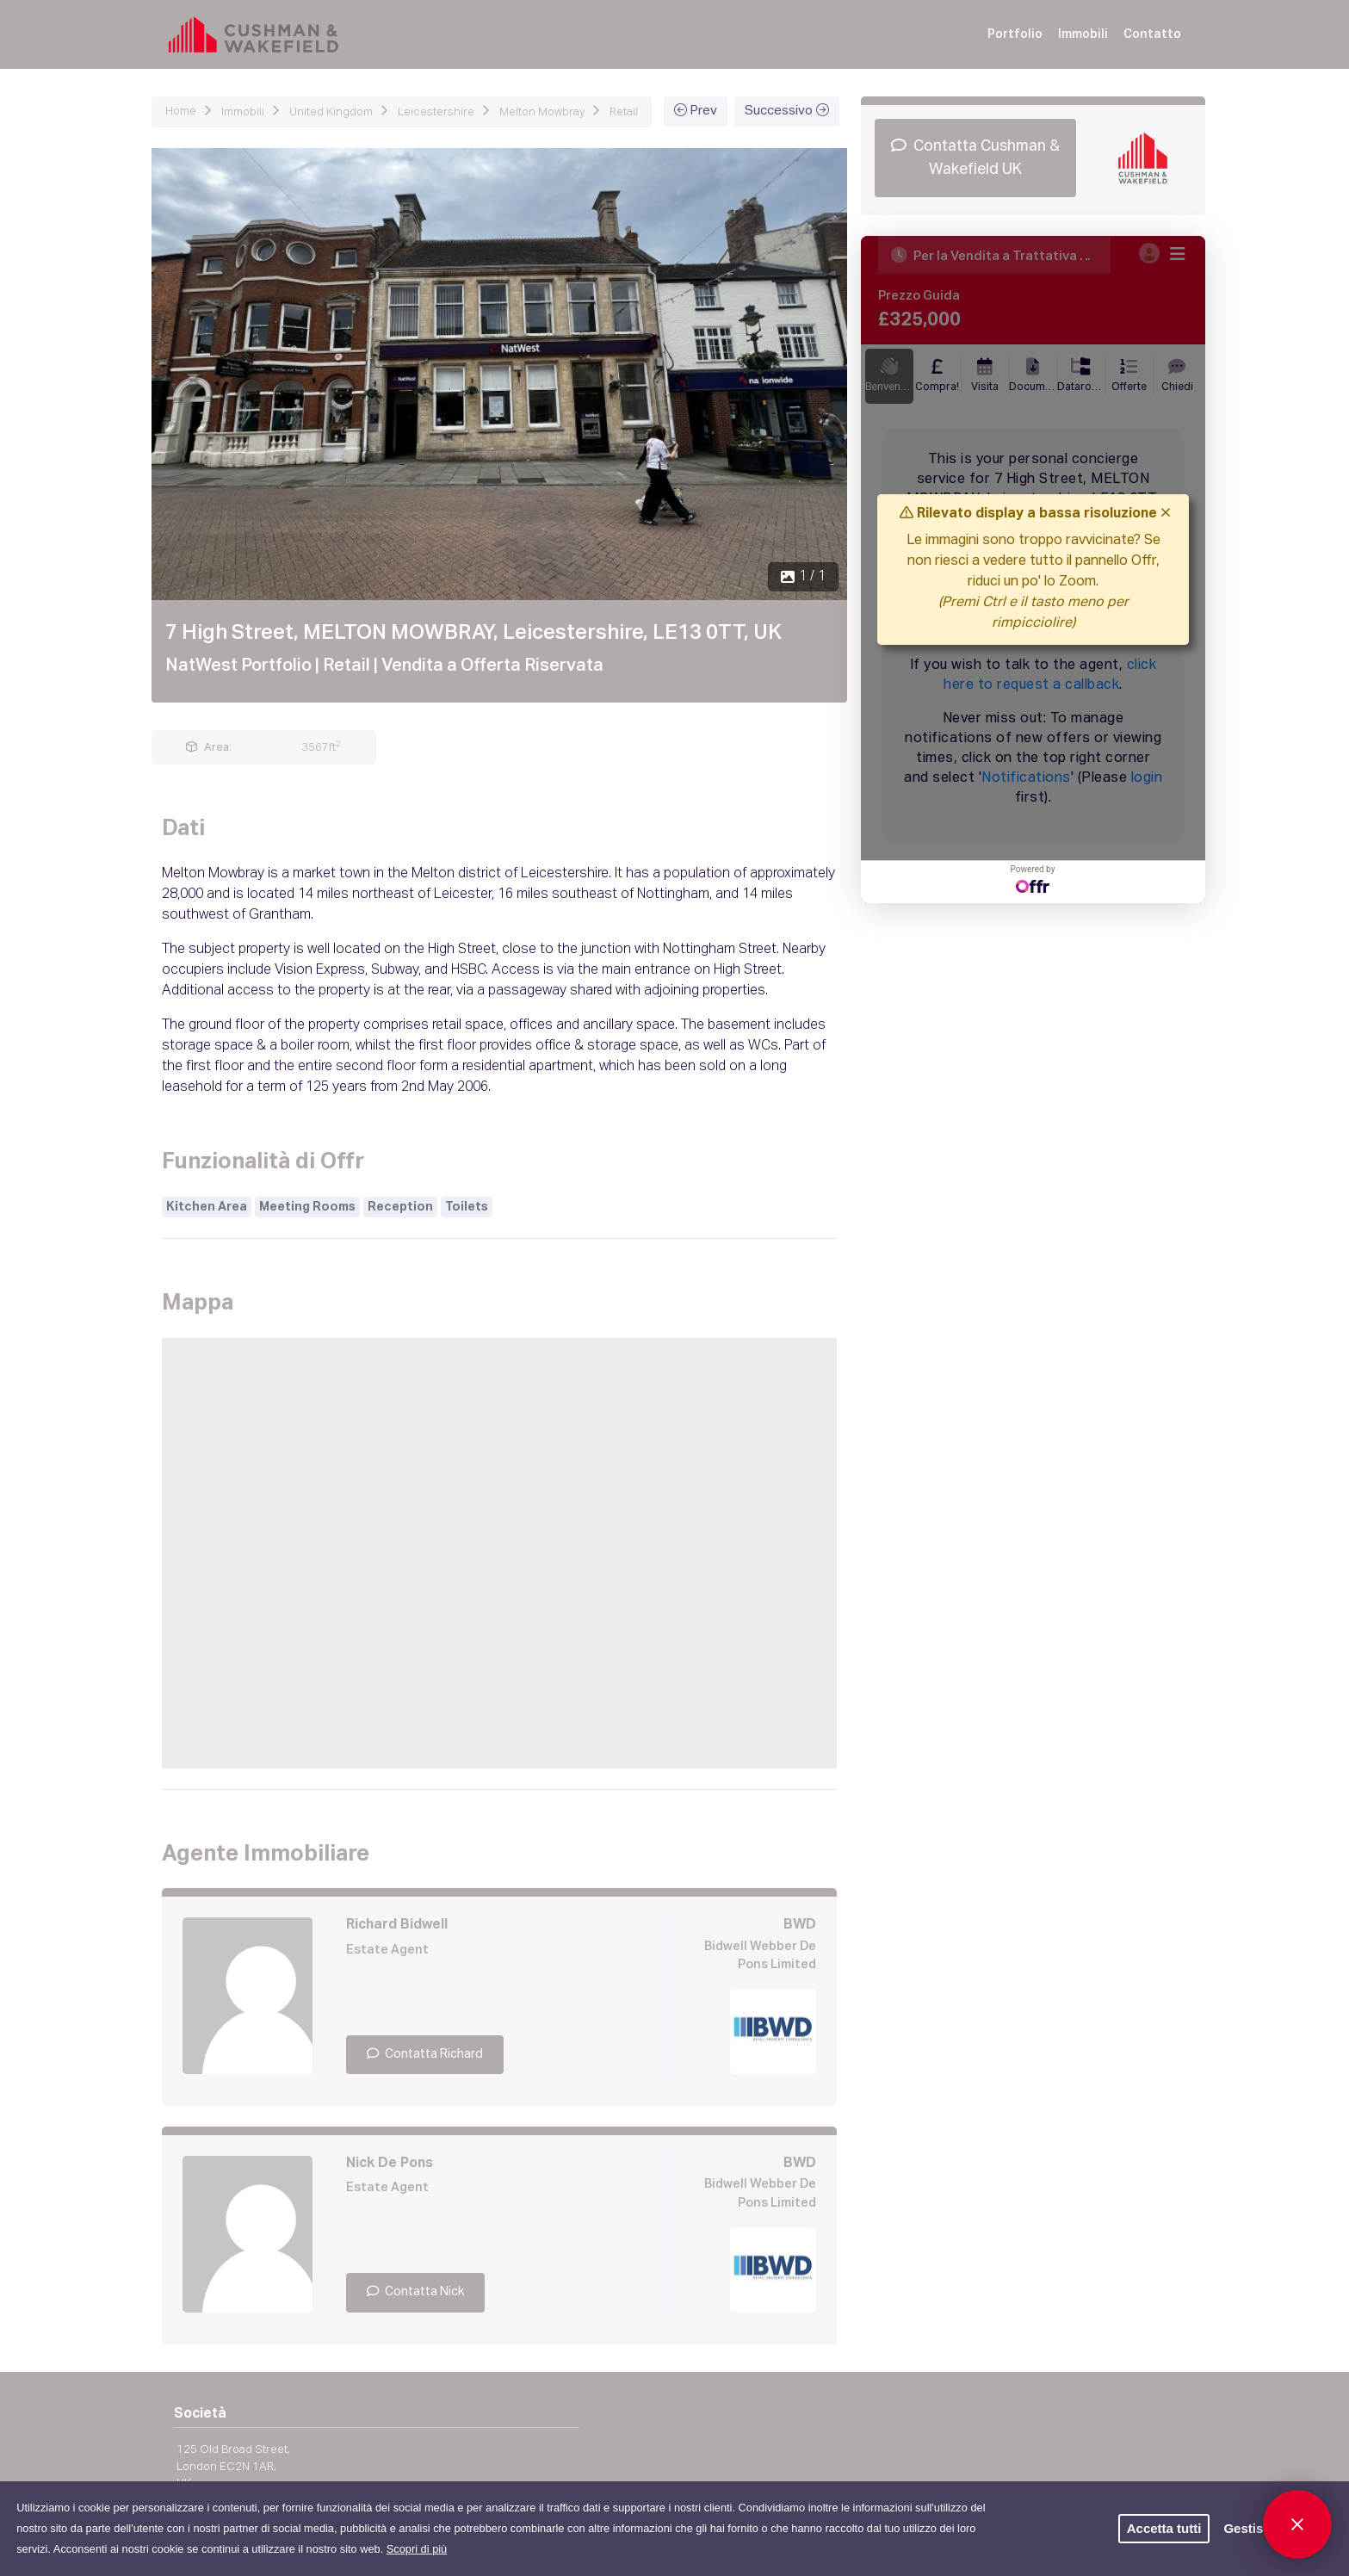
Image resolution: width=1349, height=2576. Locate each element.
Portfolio (1015, 34)
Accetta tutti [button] (1164, 2528)
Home (180, 111)
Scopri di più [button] (417, 2548)
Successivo (787, 110)
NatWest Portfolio (238, 665)
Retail (624, 112)
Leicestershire (436, 112)
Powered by (1033, 878)
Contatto (1152, 34)
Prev (695, 110)
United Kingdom (331, 112)
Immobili (1083, 34)
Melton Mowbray (542, 112)
